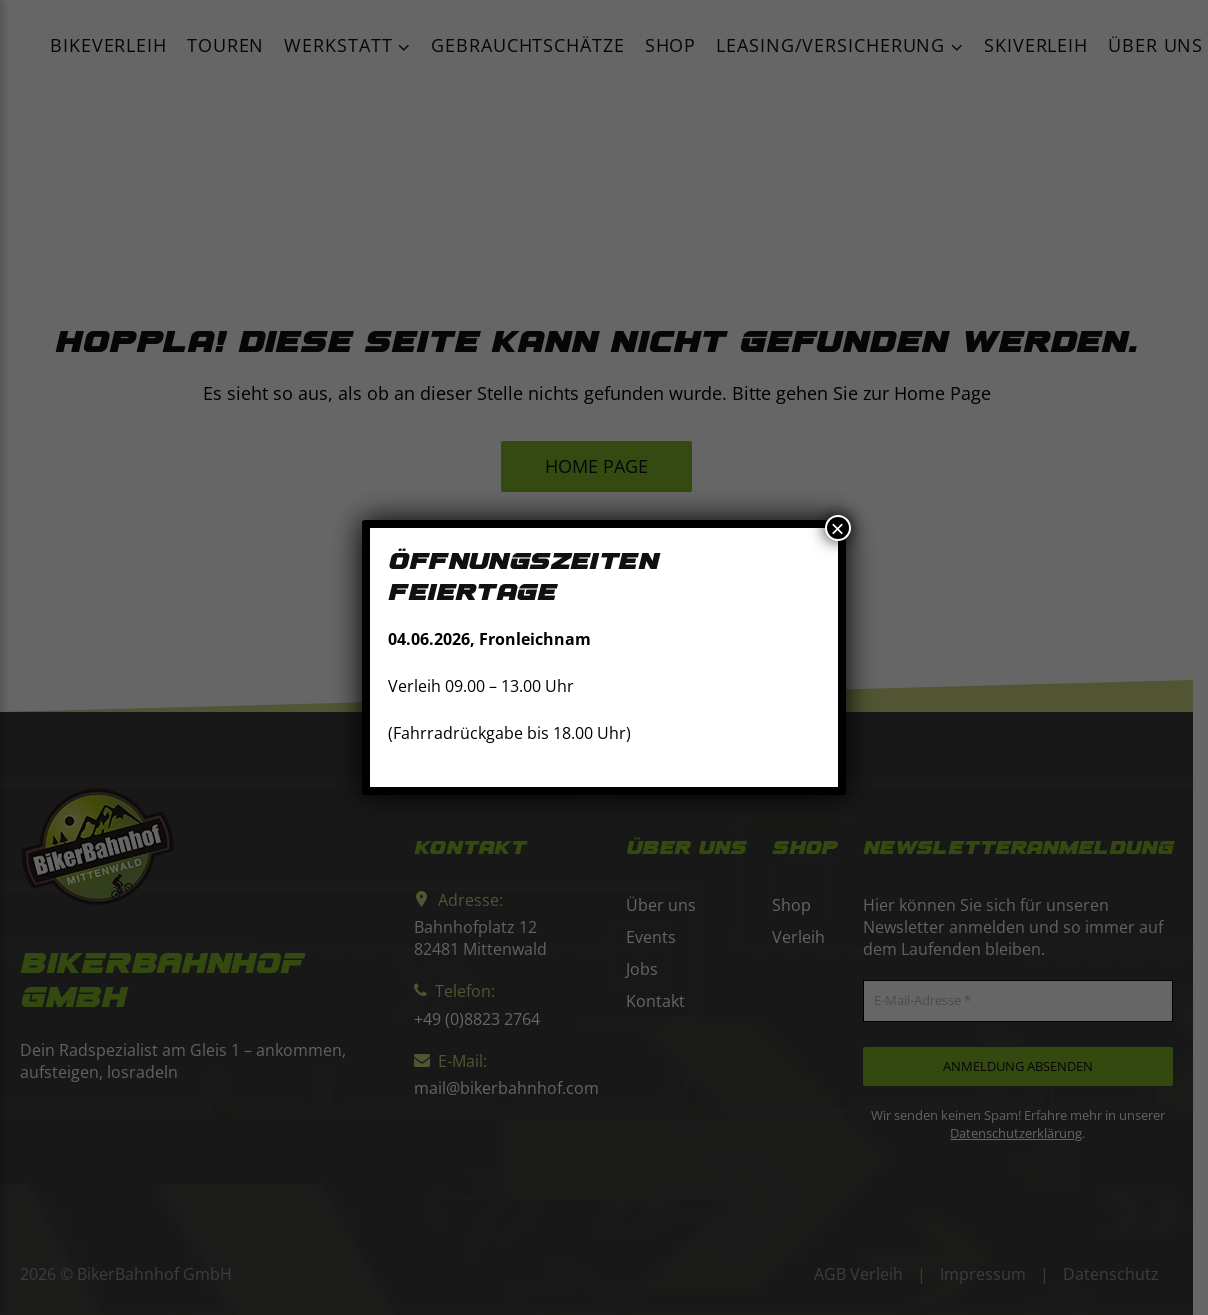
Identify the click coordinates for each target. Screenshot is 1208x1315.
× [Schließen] (838, 528)
